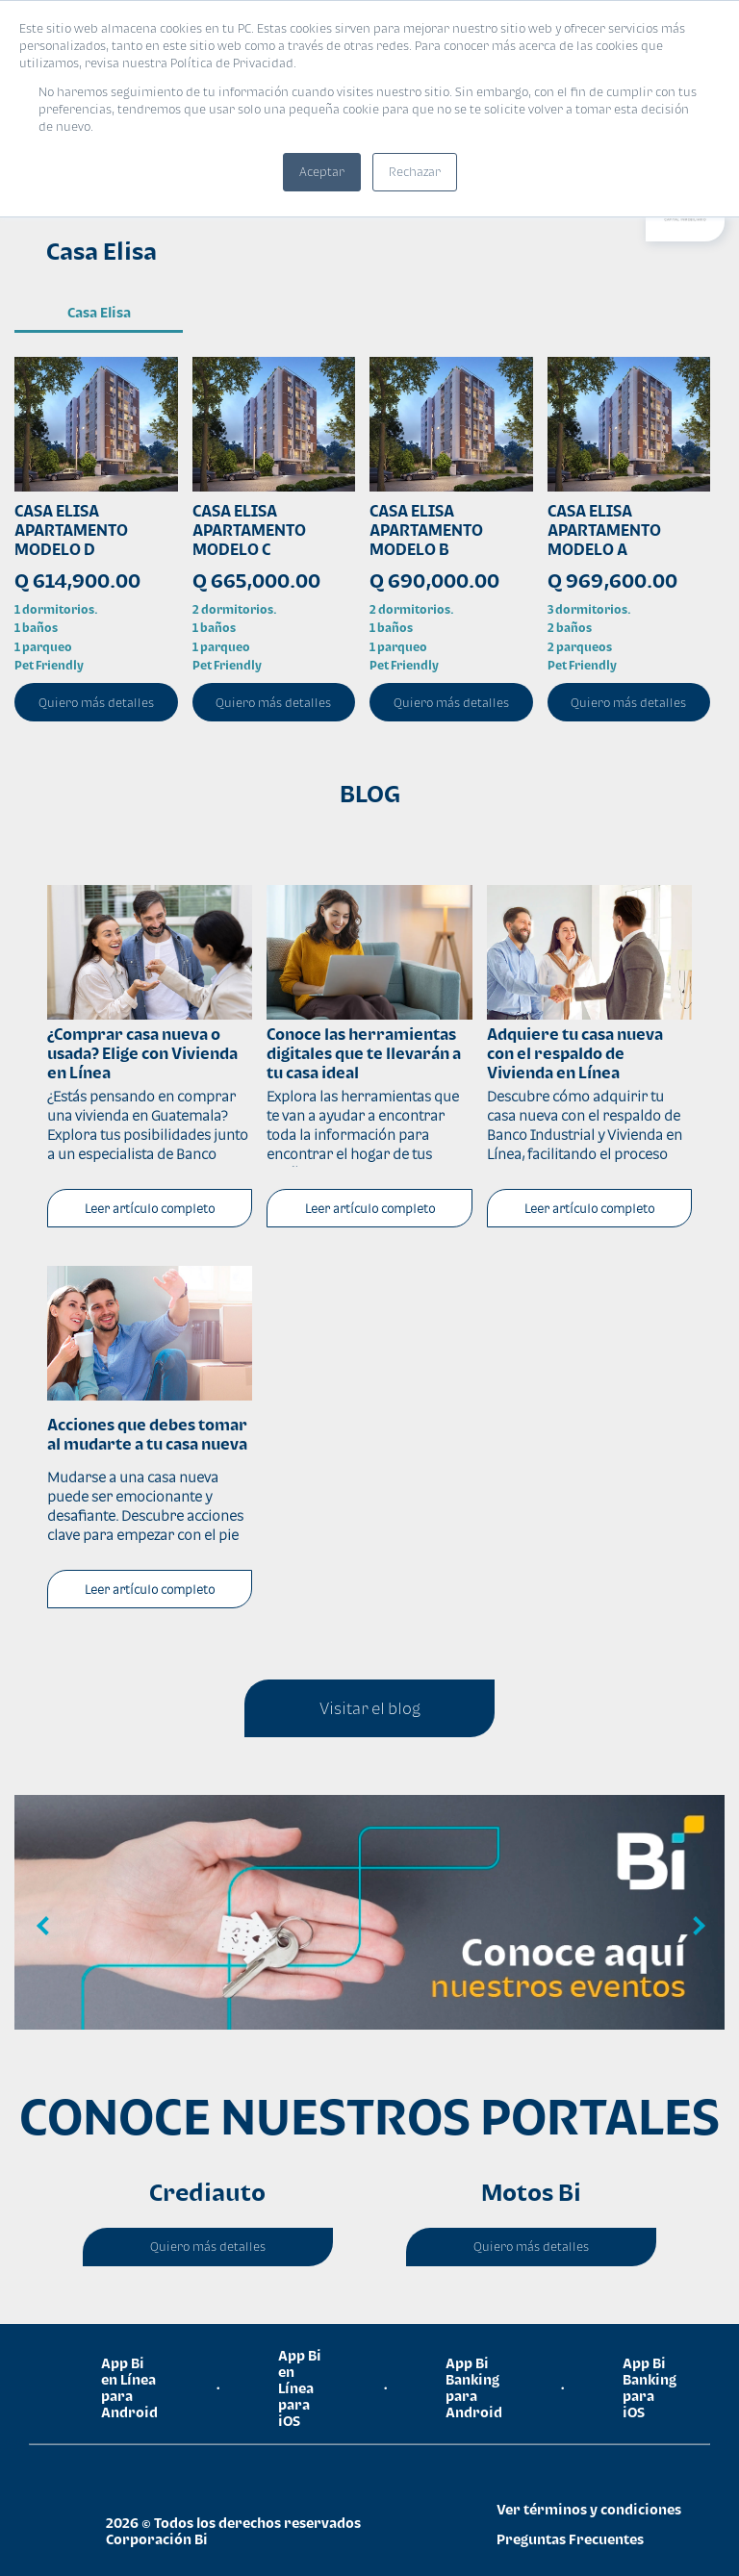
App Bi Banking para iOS (649, 2387)
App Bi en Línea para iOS (299, 2388)
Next (695, 1926)
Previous (43, 1926)
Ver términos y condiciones (589, 2509)
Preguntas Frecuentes (570, 2539)
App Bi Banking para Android (474, 2387)
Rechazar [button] (415, 171)
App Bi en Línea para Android (129, 2387)
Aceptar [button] (321, 171)
